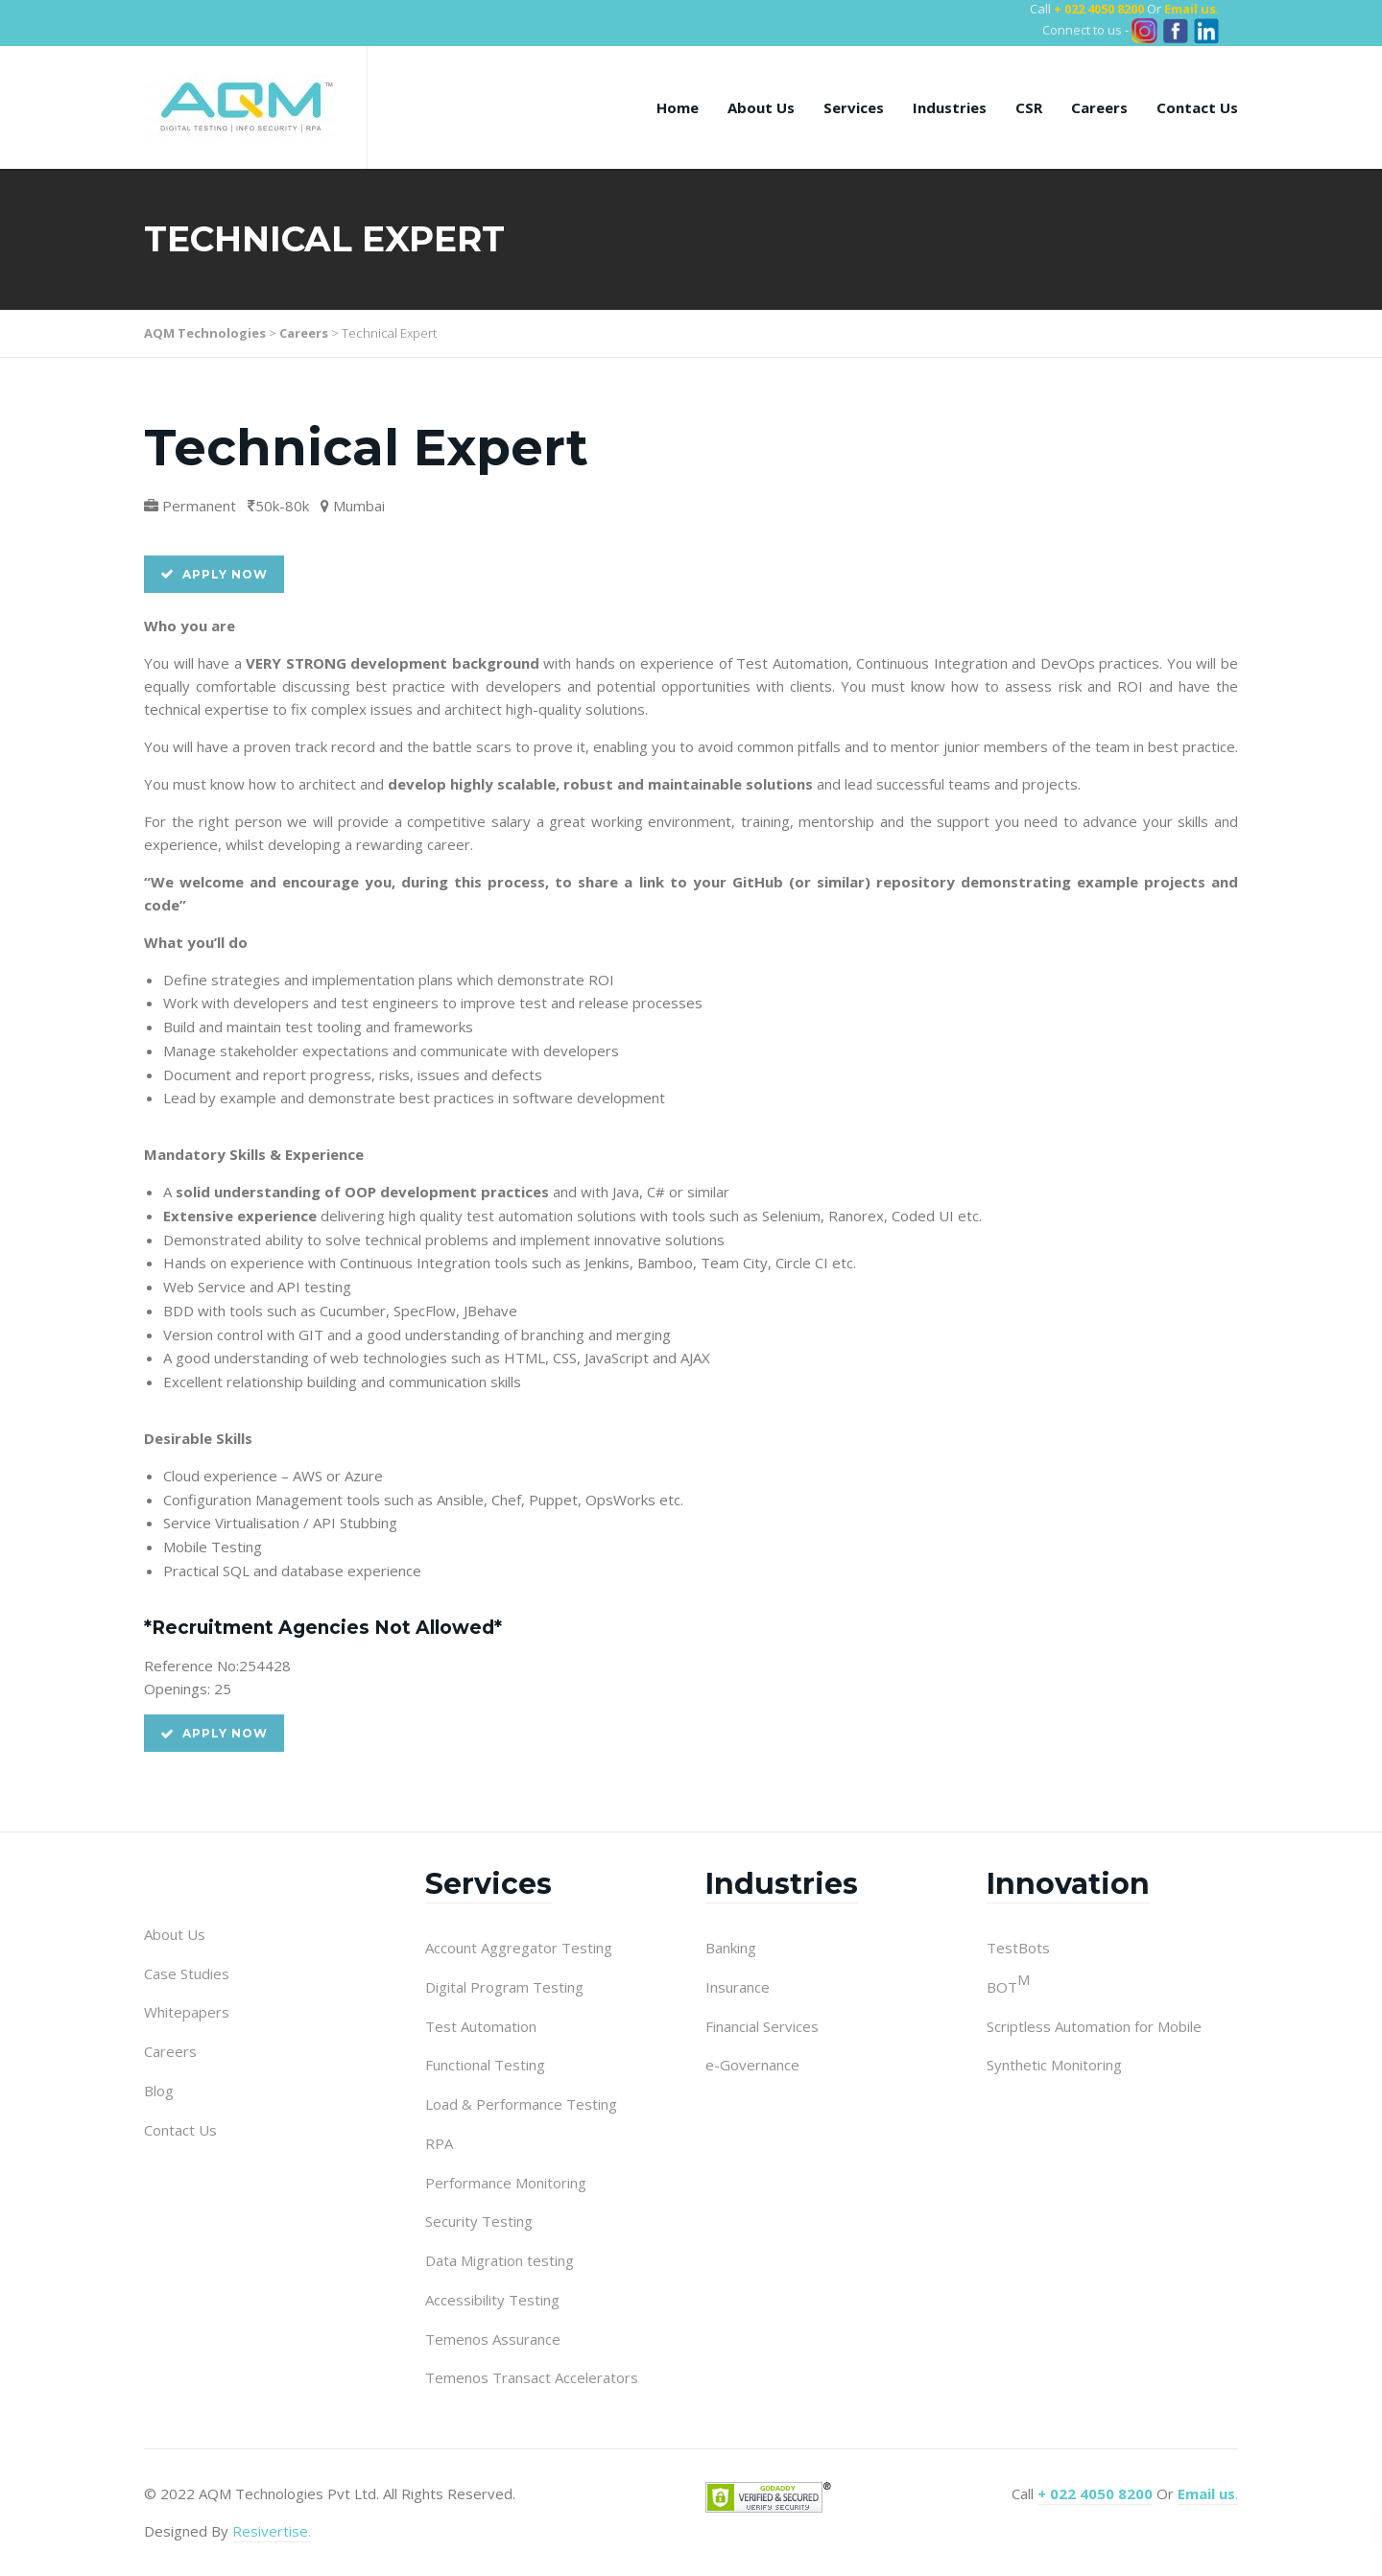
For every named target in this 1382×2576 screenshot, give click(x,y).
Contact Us (1197, 107)
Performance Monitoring (505, 2182)
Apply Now (214, 574)
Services (853, 107)
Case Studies (186, 1973)
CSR (1028, 107)
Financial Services (762, 2026)
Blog (159, 2090)
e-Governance (752, 2064)
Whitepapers (186, 2011)
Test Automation (480, 2026)
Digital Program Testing (504, 1987)
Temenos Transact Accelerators (531, 2377)
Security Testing (479, 2221)
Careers (1099, 107)
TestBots (1018, 1947)
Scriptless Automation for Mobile (1094, 2026)
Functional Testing (485, 2064)
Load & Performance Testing (521, 2104)
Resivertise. (271, 2531)
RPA (439, 2143)
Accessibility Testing (492, 2299)
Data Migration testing (499, 2260)
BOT (1008, 1986)
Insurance (737, 1987)
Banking (730, 1947)
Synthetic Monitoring (1054, 2064)
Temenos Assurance (492, 2339)
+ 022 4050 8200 (1099, 8)
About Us (761, 107)
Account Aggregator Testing (518, 1947)
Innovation (1068, 1884)
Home (677, 107)
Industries (950, 107)
